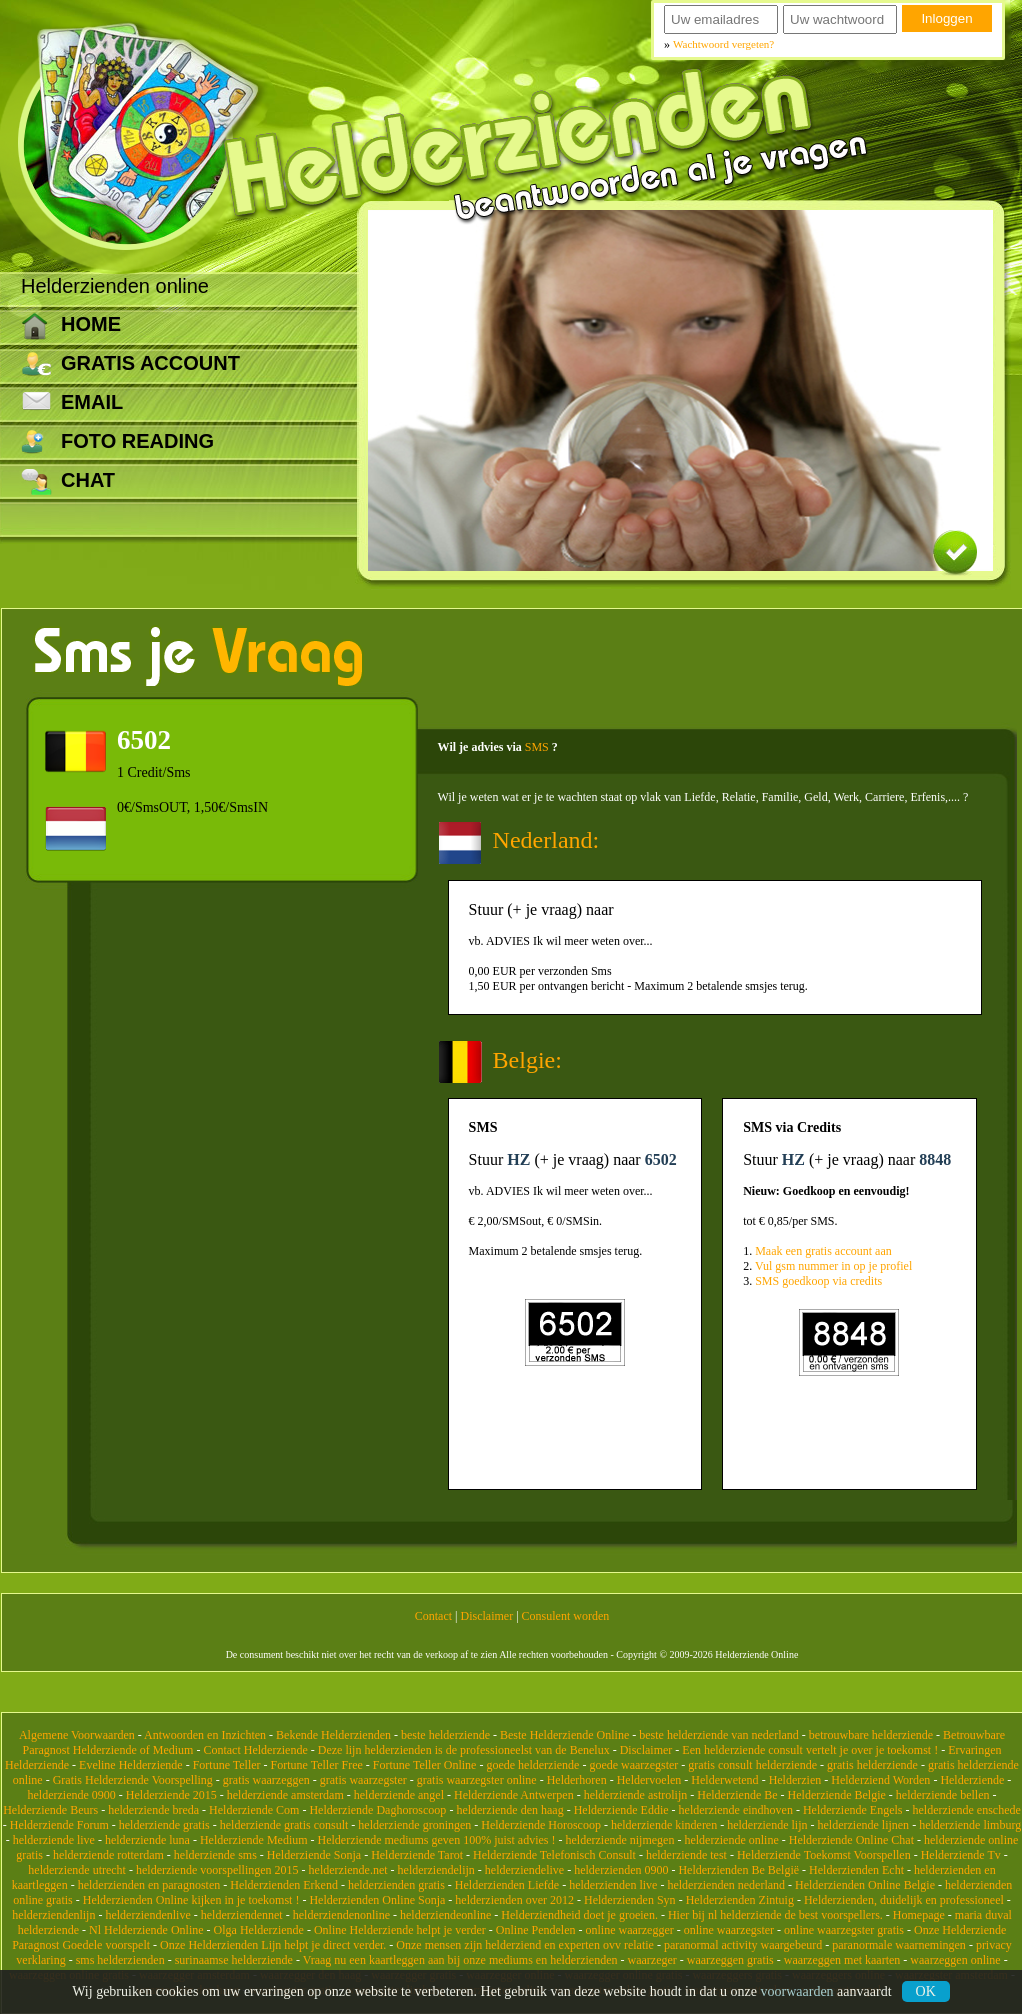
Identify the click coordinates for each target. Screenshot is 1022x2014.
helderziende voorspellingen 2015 (217, 1870)
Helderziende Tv (961, 1855)
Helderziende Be (737, 1795)
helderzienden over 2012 (514, 1900)
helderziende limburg (970, 1825)
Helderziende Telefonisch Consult (554, 1855)
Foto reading (137, 441)
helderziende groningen (414, 1825)
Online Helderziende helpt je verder (400, 1930)
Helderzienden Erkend (284, 1885)
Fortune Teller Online (425, 1765)
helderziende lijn (767, 1825)
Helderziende (972, 1780)
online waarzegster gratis (844, 1930)
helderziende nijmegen (619, 1840)
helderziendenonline (341, 1915)
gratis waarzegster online (477, 1780)
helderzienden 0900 (621, 1870)
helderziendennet (242, 1915)
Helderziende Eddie (621, 1810)
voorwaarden (797, 1991)
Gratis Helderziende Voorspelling (133, 1780)
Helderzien (795, 1780)
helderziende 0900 (72, 1795)
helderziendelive (524, 1870)
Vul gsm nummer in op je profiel (833, 1266)
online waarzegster (729, 1930)
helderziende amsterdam (285, 1795)
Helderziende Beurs (50, 1810)
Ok (926, 1991)
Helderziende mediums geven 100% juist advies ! (437, 1840)
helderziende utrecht (77, 1870)
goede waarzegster (633, 1765)
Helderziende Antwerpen (514, 1795)
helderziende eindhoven (736, 1810)
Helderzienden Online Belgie (865, 1885)
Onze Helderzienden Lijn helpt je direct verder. (273, 1945)
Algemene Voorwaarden (77, 1735)
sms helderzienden (120, 1960)
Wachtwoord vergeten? (723, 44)
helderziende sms (215, 1855)
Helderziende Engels (853, 1810)
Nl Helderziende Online (146, 1930)
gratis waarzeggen (266, 1780)
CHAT (88, 480)
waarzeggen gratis (730, 1960)
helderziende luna (147, 1840)
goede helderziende (532, 1765)
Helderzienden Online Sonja (377, 1900)
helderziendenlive (147, 1915)
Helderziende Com (254, 1810)
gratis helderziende (872, 1765)
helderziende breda (153, 1810)
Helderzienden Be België (738, 1870)
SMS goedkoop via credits (818, 1281)
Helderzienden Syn (630, 1900)
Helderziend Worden (880, 1780)
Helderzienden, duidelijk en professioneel (904, 1900)
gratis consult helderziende (752, 1765)
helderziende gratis (164, 1825)
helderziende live (54, 1840)
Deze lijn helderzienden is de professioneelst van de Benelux (464, 1750)
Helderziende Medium (254, 1840)
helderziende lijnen (864, 1825)
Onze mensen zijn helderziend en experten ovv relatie (525, 1945)
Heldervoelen (649, 1780)
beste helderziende (445, 1735)
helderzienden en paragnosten (149, 1885)
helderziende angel (399, 1795)
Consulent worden (566, 1616)
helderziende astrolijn (636, 1795)
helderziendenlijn (53, 1915)
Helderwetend (724, 1780)
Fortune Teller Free (317, 1765)
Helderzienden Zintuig (740, 1900)
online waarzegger (629, 1930)
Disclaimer (487, 1616)
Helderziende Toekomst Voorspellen (824, 1855)
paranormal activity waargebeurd (743, 1945)
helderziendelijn (436, 1870)
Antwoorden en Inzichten (205, 1735)
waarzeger (652, 1960)
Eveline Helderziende (131, 1765)
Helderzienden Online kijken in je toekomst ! (191, 1900)
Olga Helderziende (259, 1930)
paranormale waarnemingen (899, 1945)
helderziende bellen (943, 1795)
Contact (433, 1616)
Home (91, 324)
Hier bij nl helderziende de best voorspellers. (775, 1915)
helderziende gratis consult (284, 1825)
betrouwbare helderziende (871, 1735)
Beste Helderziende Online (564, 1735)
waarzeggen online (955, 1960)
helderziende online (731, 1840)
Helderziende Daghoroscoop (377, 1810)
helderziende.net (348, 1870)
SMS (537, 747)
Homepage (919, 1915)
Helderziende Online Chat (851, 1840)
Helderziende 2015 (171, 1795)
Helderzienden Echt (856, 1870)
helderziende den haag (509, 1810)
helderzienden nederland (726, 1885)
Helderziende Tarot (417, 1855)
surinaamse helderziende (234, 1960)
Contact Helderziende (255, 1750)
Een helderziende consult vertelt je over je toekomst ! (810, 1750)
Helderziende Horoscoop (541, 1825)
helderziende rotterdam (108, 1855)
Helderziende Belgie (837, 1795)
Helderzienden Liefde (507, 1885)
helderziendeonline (445, 1915)
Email (92, 402)
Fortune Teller (227, 1765)
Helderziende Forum (59, 1825)
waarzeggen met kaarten (842, 1960)
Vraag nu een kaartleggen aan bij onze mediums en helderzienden (460, 1960)
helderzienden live (613, 1885)
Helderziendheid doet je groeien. (579, 1915)
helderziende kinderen (664, 1825)
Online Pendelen (536, 1930)
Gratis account (150, 363)
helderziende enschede (967, 1810)
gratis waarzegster (363, 1780)
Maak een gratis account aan (823, 1251)
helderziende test (686, 1855)
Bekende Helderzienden (333, 1735)
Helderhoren (577, 1780)
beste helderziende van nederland (719, 1735)
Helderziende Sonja (314, 1855)
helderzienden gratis (396, 1885)
